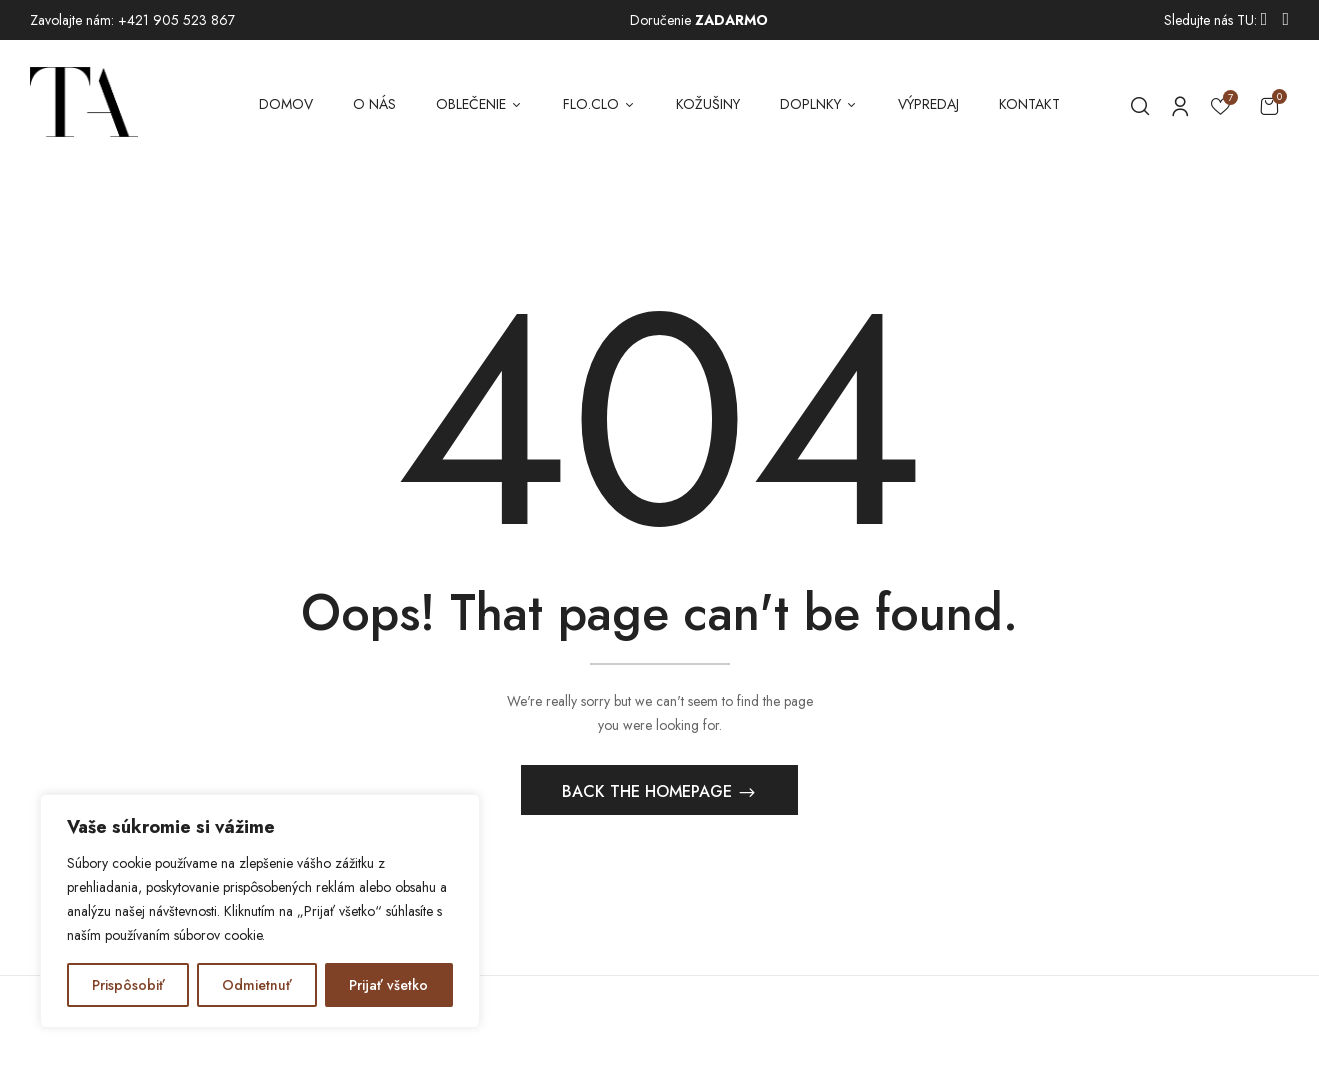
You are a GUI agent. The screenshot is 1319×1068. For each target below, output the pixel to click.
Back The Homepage (649, 793)
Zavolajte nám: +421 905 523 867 (132, 20)
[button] (1269, 105)
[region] (260, 911)
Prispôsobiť (128, 985)
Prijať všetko (388, 985)
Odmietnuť (257, 985)
